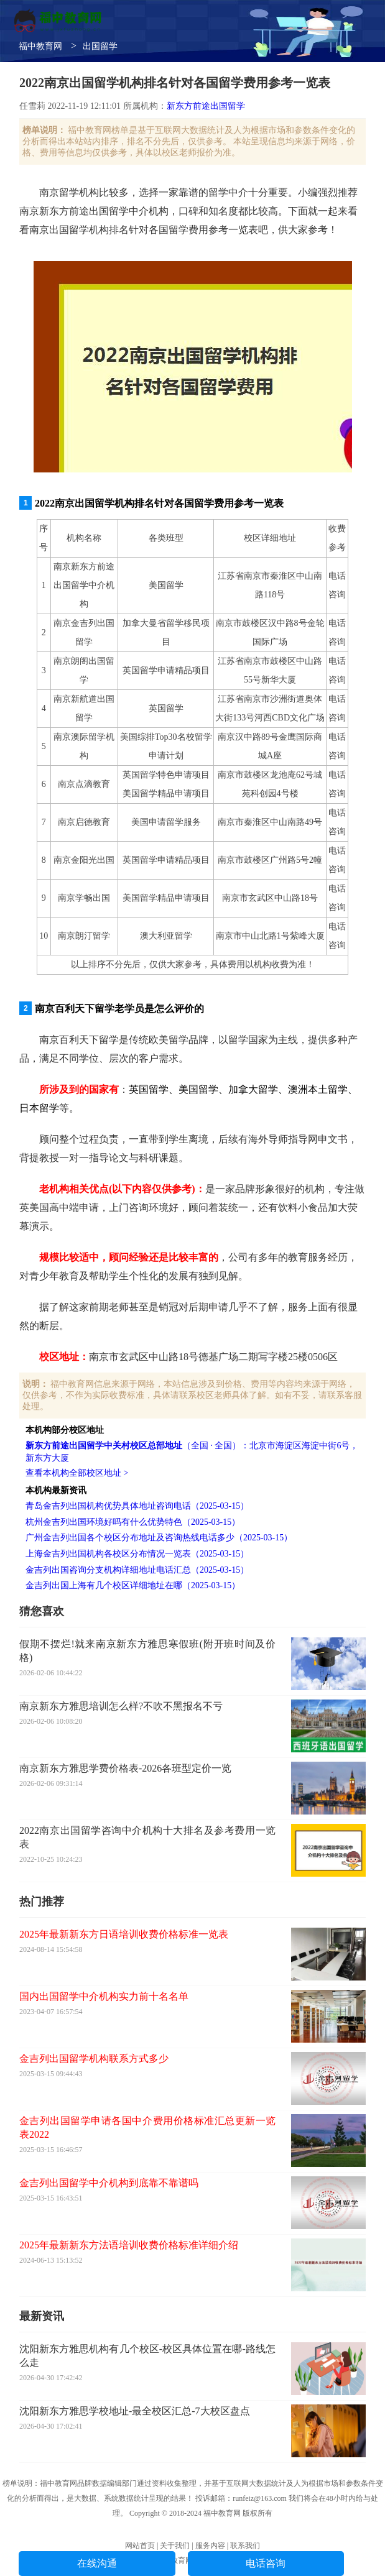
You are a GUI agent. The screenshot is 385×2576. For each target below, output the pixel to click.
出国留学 (100, 46)
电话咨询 (265, 2563)
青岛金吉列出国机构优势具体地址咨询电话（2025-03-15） (137, 1506)
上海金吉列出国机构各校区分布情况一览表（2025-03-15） (137, 1553)
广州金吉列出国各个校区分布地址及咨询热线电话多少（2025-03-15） (159, 1537)
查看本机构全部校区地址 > (77, 1473)
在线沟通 (97, 2563)
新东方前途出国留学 (206, 106)
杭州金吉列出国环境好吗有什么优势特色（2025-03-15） (133, 1522)
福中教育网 (40, 46)
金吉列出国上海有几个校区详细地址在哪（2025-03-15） (133, 1585)
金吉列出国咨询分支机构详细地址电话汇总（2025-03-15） (137, 1570)
